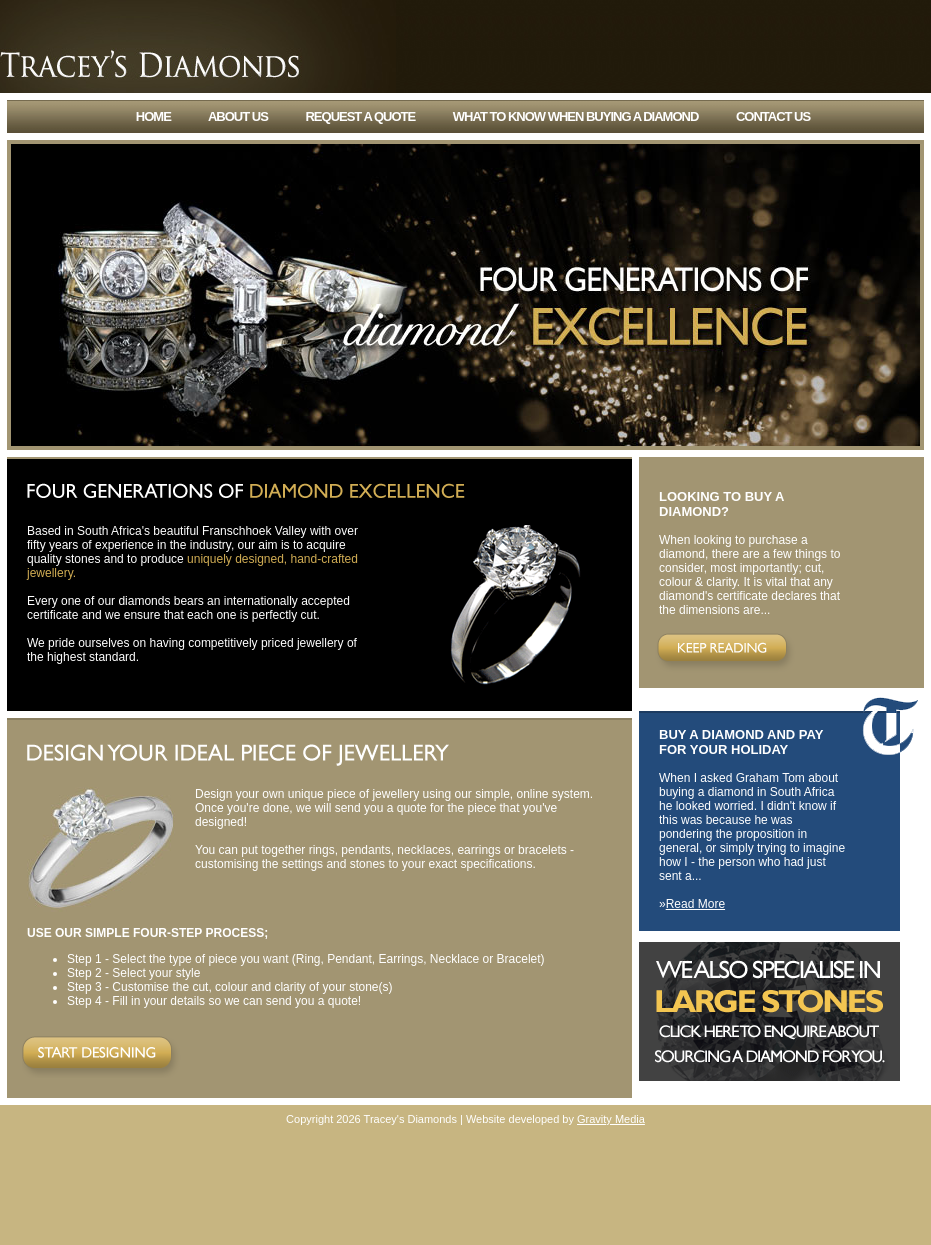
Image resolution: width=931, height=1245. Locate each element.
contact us (773, 116)
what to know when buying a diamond (575, 116)
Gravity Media (611, 1119)
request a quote (360, 116)
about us (238, 116)
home (153, 116)
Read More (695, 904)
